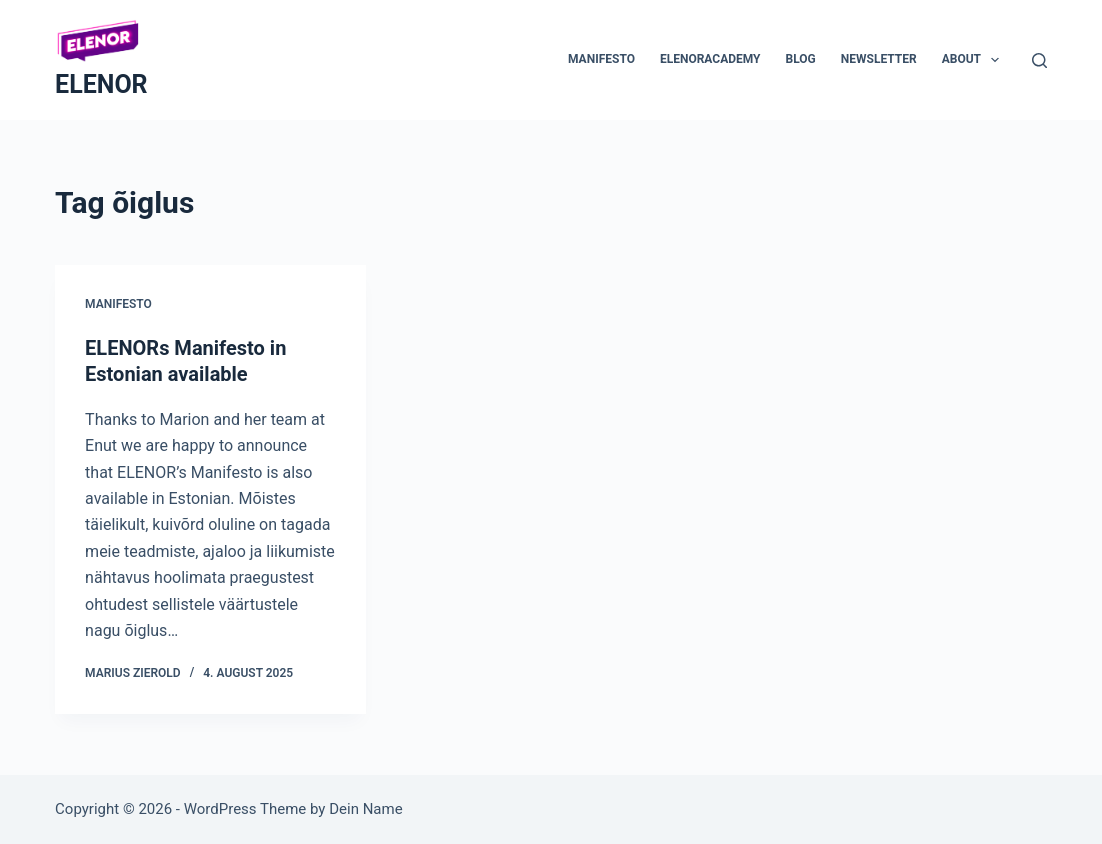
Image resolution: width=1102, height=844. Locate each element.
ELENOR (101, 84)
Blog (801, 59)
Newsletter (879, 59)
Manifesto (601, 59)
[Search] (1039, 60)
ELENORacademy (710, 59)
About (975, 60)
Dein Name (365, 809)
